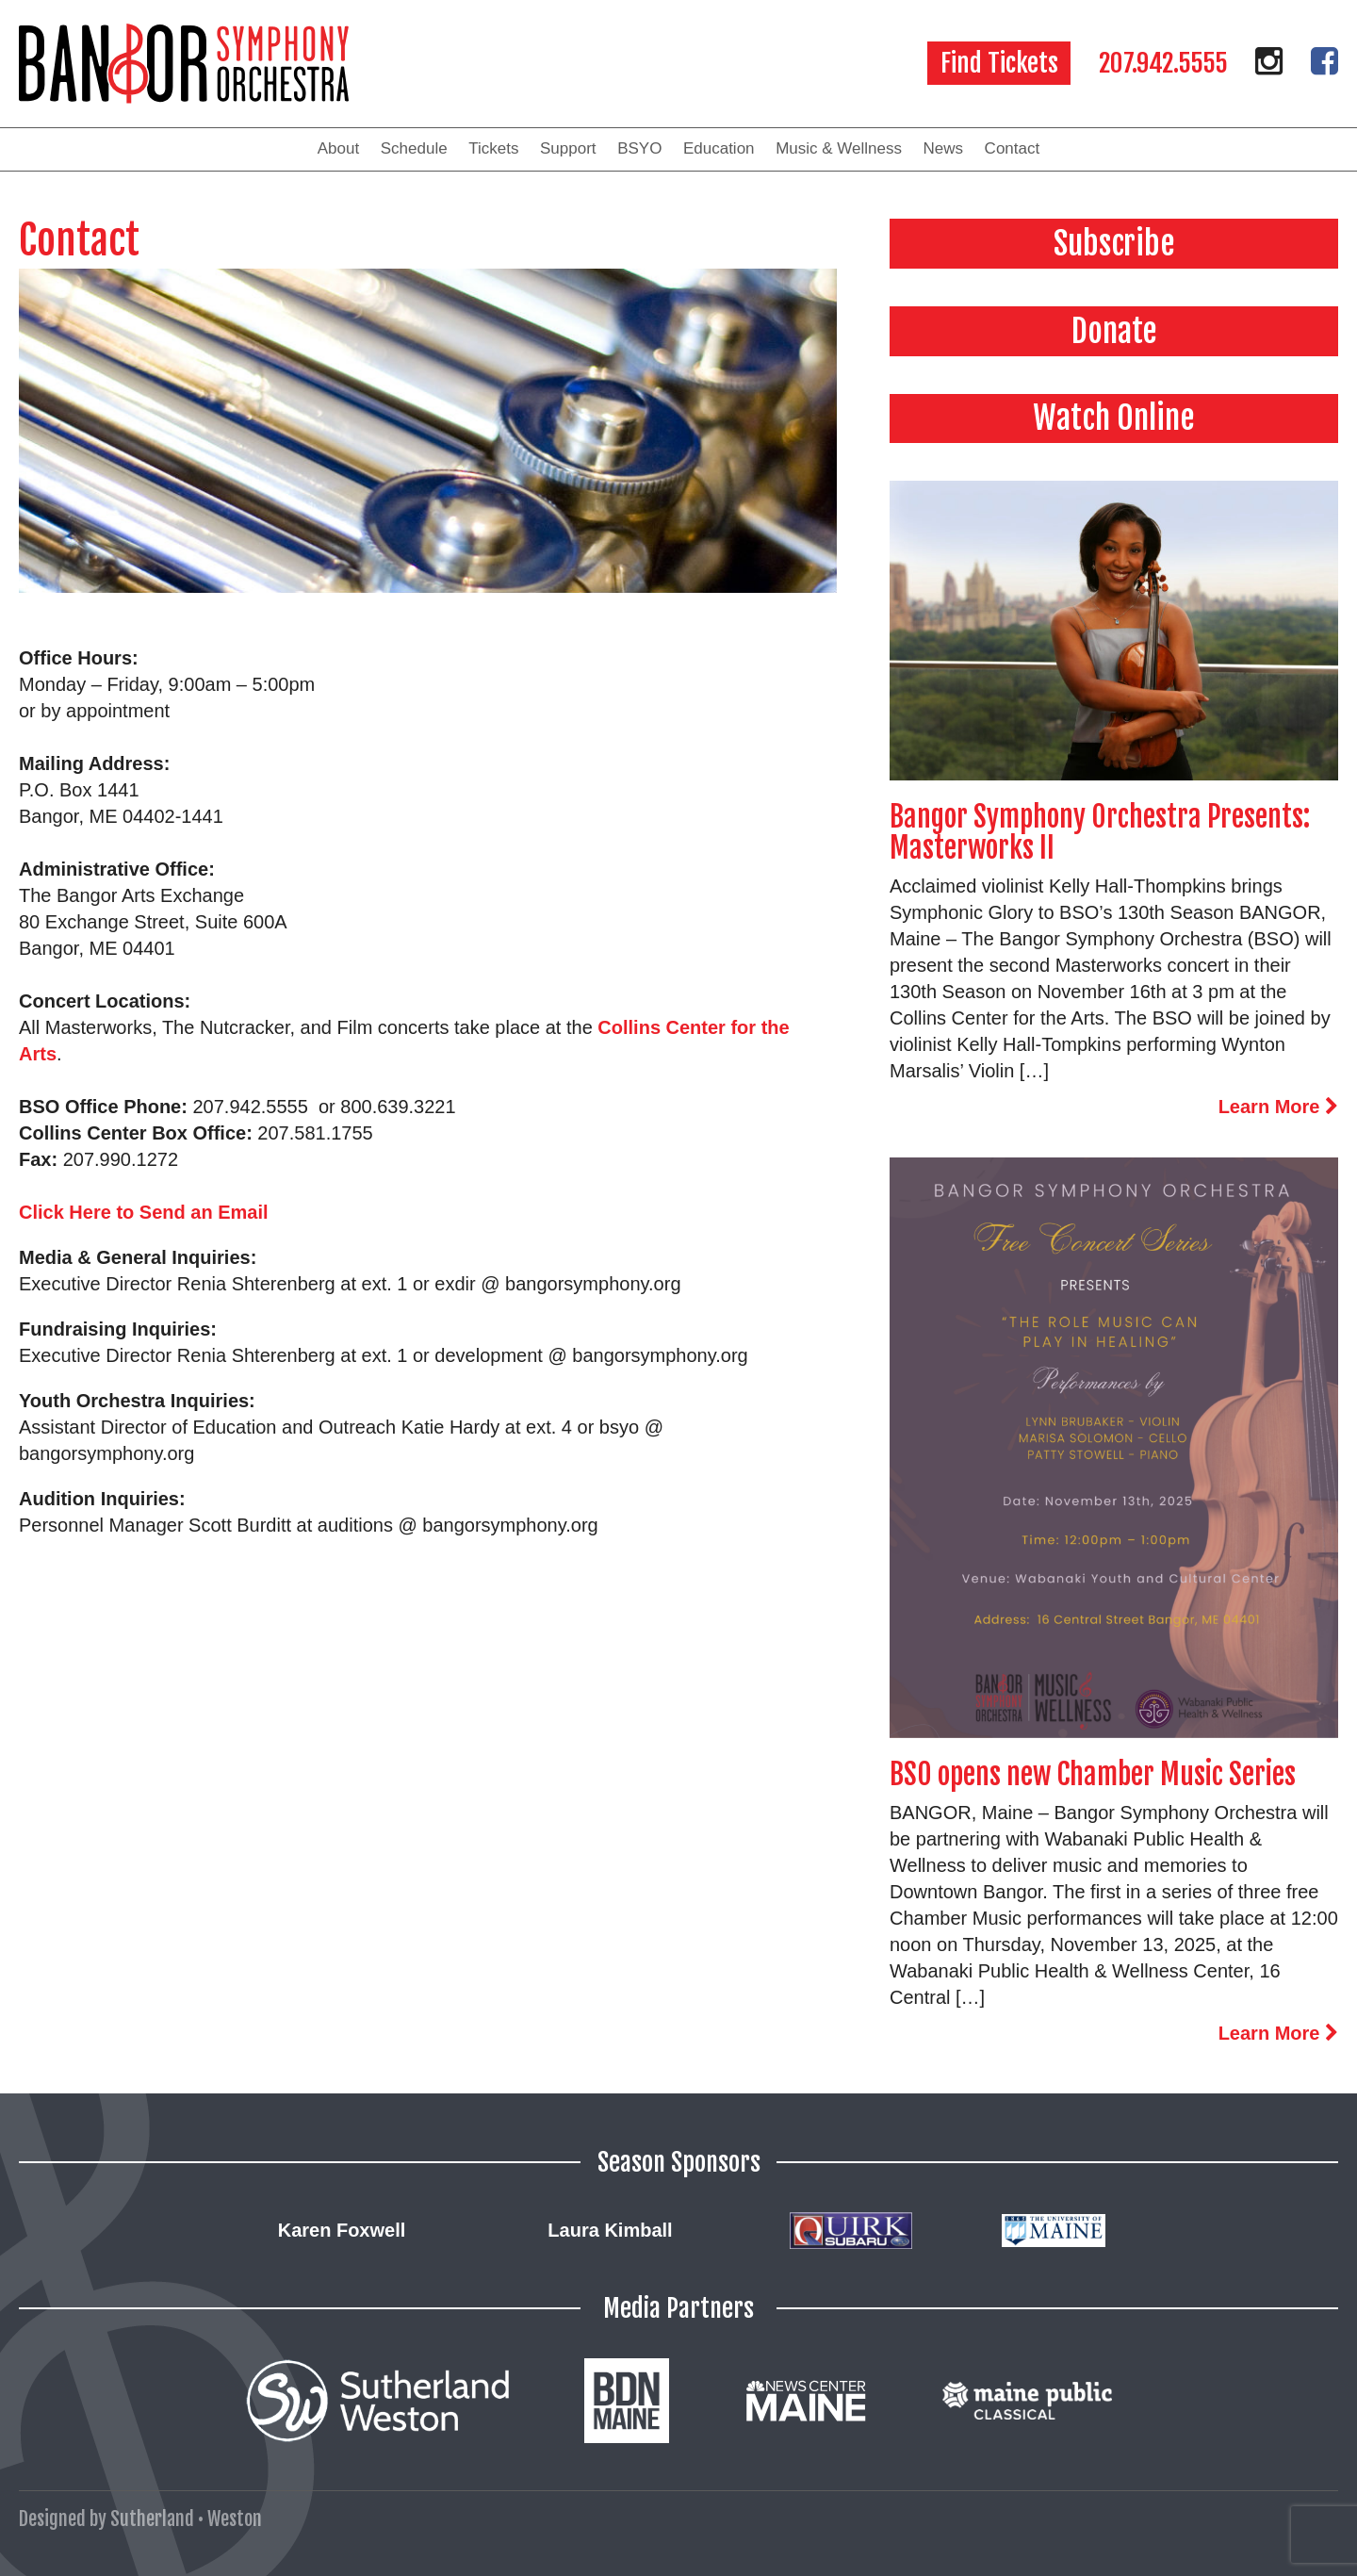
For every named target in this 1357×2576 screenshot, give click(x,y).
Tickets (493, 148)
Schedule (414, 148)
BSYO (639, 148)
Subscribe (1114, 243)
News (944, 148)
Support (568, 148)
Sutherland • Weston (186, 2519)
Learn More (1278, 1106)
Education (719, 148)
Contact (1012, 148)
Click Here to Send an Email (144, 1212)
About (338, 148)
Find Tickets (999, 63)
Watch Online (1114, 417)
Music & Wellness (839, 148)
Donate (1114, 331)
